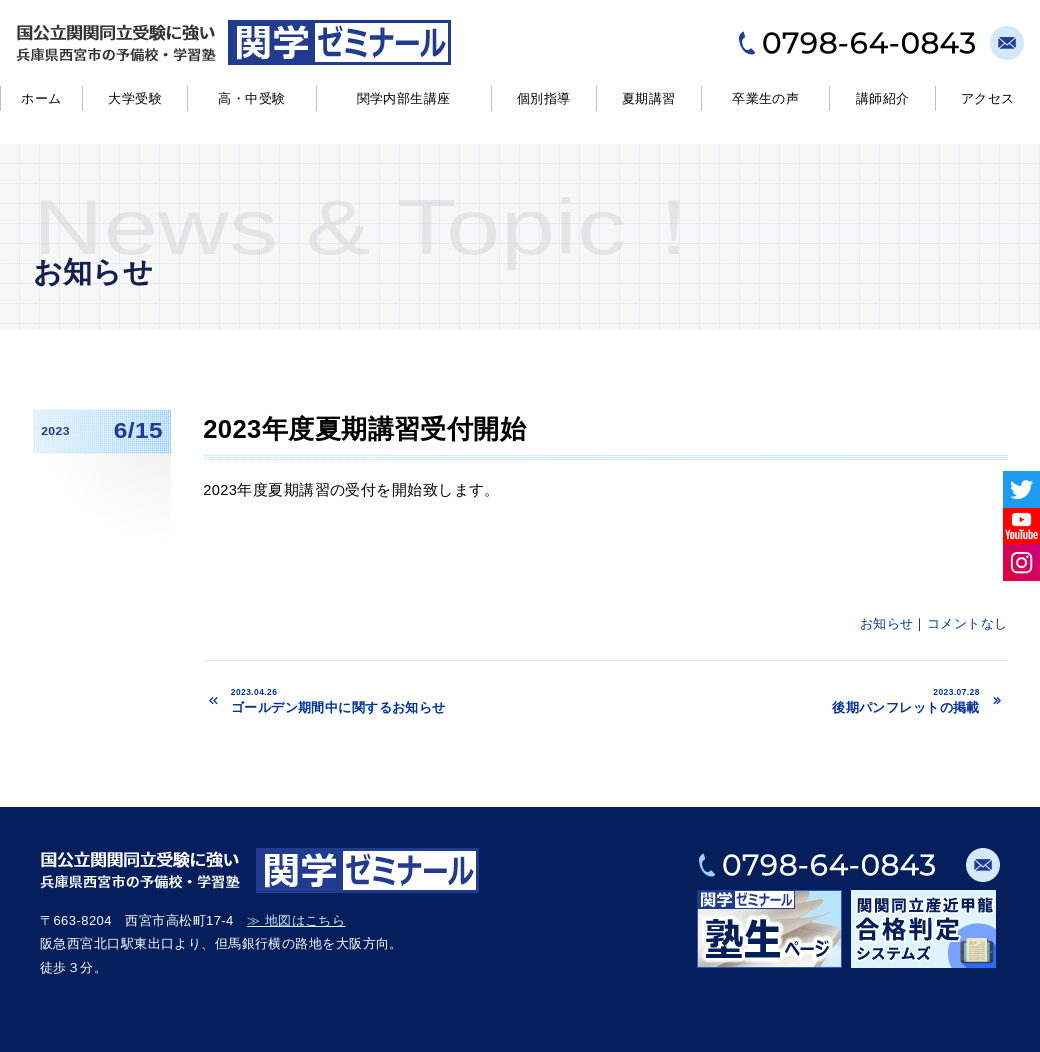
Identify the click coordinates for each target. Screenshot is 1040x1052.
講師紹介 (883, 98)
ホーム (41, 98)
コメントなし (967, 623)
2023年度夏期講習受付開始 (364, 429)
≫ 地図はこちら (296, 920)
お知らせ (887, 623)
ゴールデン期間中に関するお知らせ (431, 701)
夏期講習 (649, 98)
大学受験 (135, 98)
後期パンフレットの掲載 (813, 701)
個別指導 (544, 98)
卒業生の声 (765, 98)
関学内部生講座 (404, 98)
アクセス (988, 98)
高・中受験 (251, 98)
